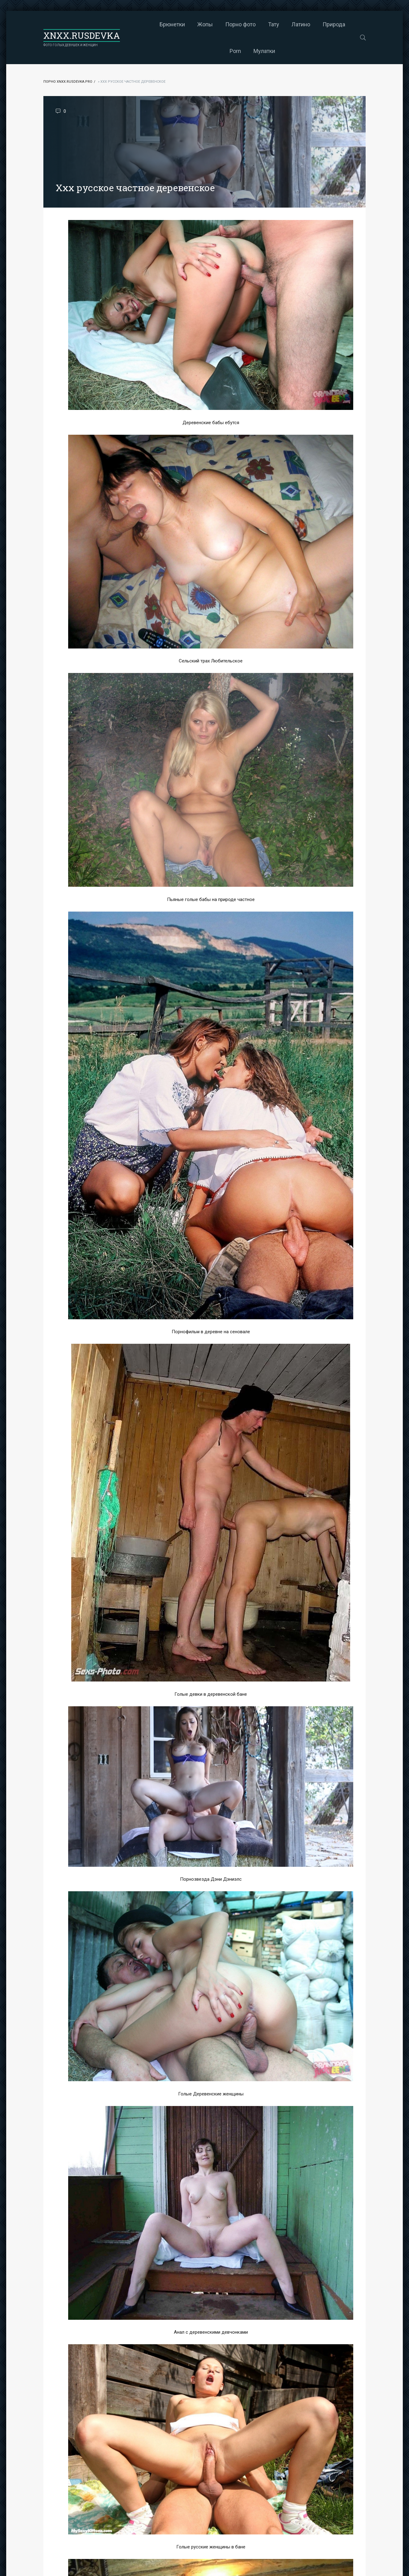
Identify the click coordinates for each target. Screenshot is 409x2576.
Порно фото (216, 24)
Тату (249, 24)
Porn (339, 24)
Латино (276, 24)
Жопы (181, 24)
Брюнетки (148, 24)
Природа (309, 24)
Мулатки (240, 51)
